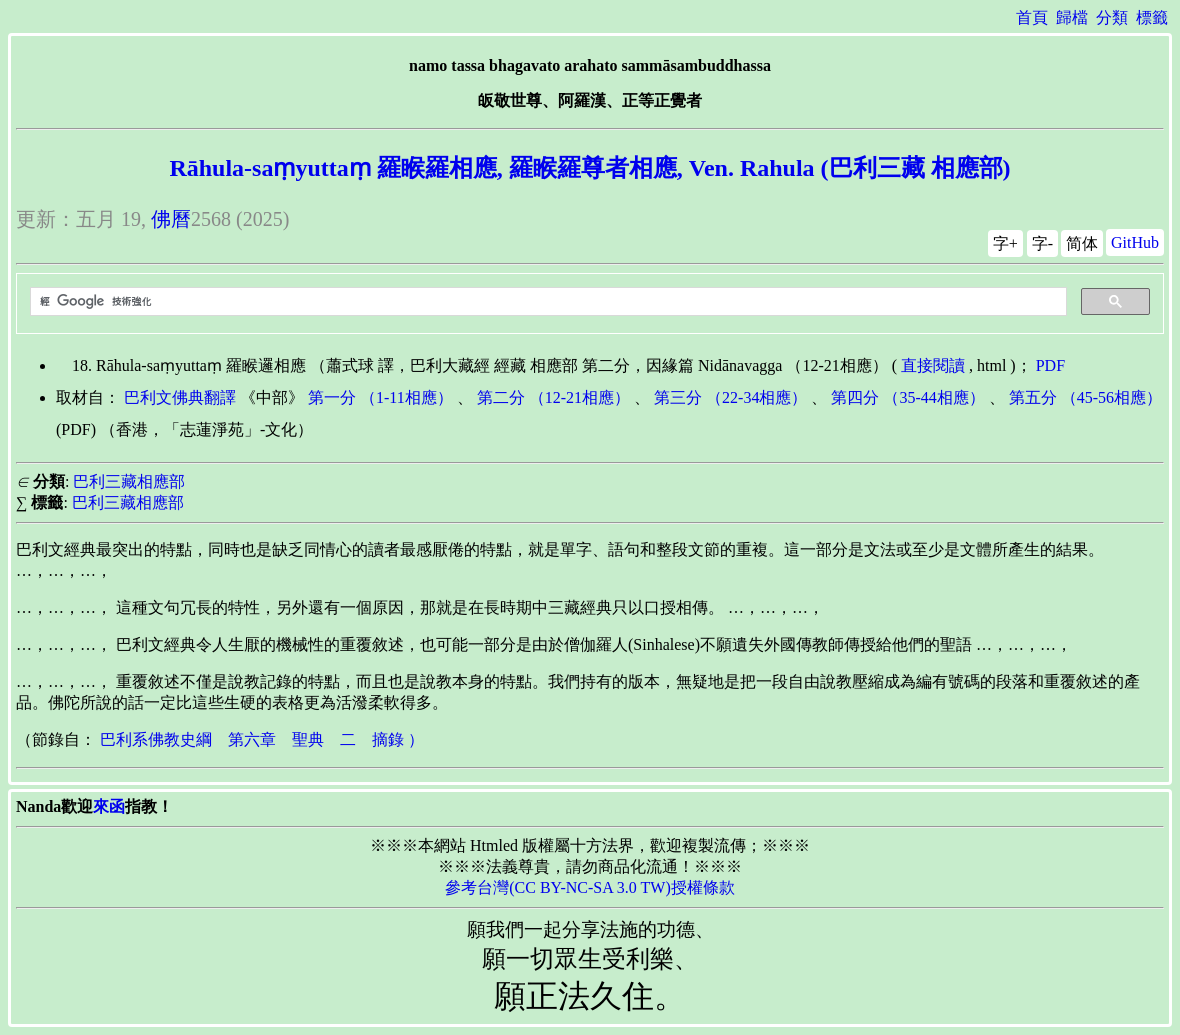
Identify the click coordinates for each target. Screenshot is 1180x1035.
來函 (109, 806)
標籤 (1152, 17)
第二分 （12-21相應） (553, 397)
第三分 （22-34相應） (730, 397)
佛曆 (171, 219)
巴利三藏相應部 (129, 481)
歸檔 (1072, 17)
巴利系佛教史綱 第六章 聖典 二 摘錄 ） (262, 739)
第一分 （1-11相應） (380, 397)
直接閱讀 (933, 365)
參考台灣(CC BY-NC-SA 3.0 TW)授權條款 (590, 887)
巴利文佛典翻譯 (180, 397)
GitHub (1135, 242)
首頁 (1032, 17)
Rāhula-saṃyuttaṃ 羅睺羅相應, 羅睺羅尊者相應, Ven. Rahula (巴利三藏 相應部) (589, 168)
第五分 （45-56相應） (1085, 397)
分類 (1112, 17)
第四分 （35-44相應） (907, 397)
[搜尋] (546, 302)
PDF (1050, 365)
